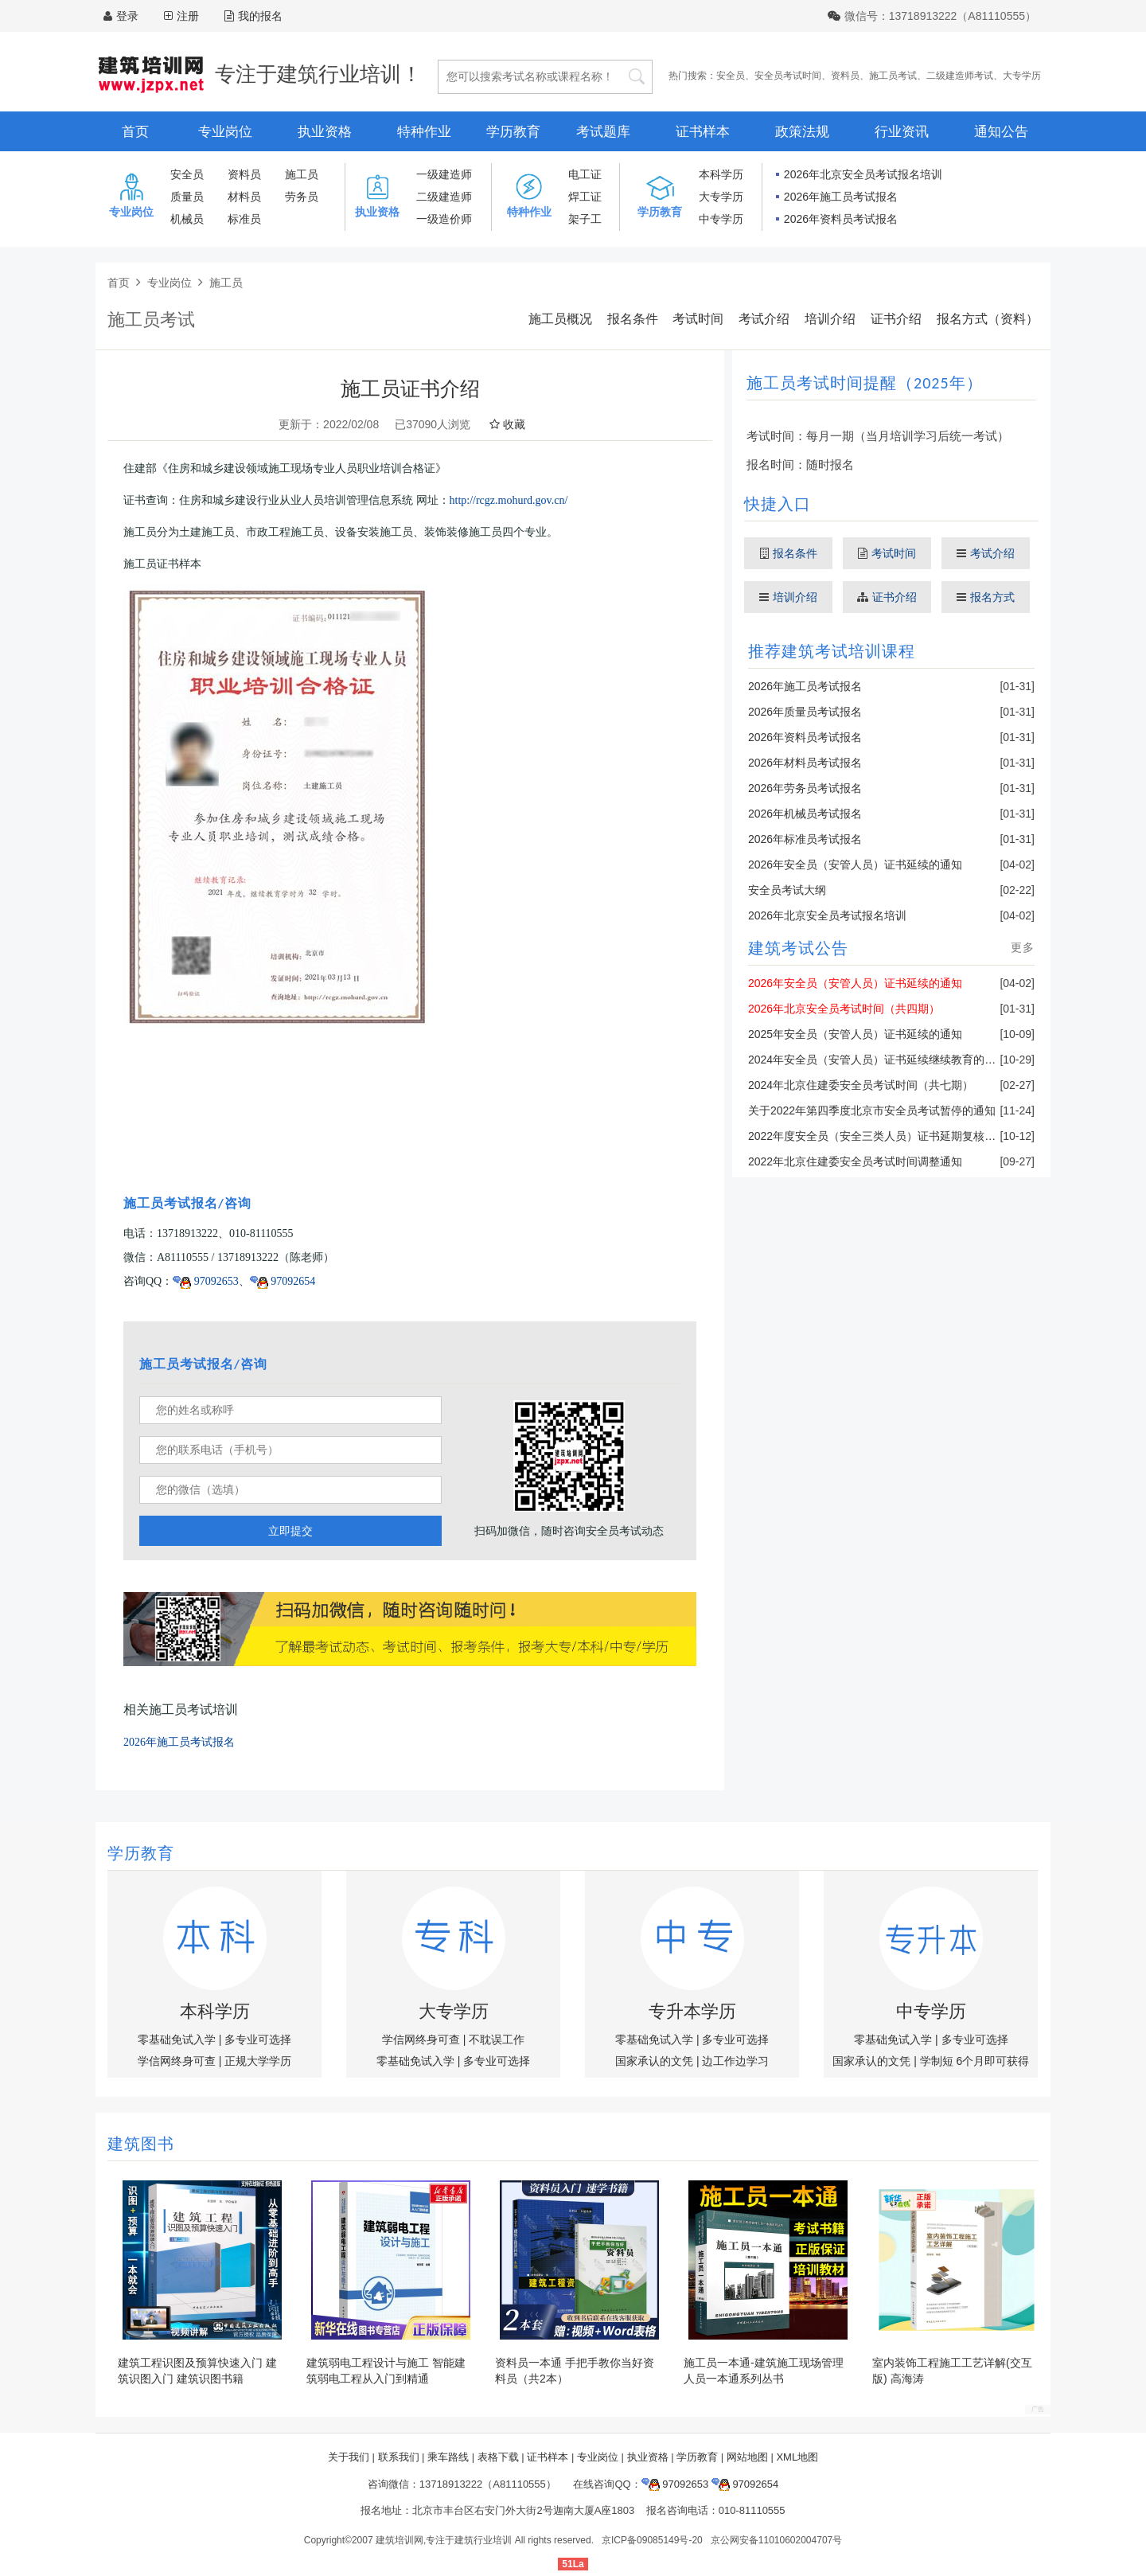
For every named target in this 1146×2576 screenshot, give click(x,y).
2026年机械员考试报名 (805, 813)
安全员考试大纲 (787, 890)
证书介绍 (896, 319)
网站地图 (747, 2457)
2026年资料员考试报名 (841, 219)
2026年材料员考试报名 (805, 762)
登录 (127, 16)
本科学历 (721, 174)
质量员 (187, 196)
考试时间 (697, 319)
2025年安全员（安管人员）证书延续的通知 (855, 1034)
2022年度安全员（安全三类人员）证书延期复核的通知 (883, 1136)
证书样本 (703, 131)
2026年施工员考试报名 (841, 196)
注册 (188, 16)
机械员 (187, 219)
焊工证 (585, 196)
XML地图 (797, 2457)
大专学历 (1022, 75)
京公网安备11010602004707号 (776, 2540)
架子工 (585, 219)
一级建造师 (444, 174)
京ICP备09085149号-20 (652, 2540)
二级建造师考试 (959, 75)
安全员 (730, 75)
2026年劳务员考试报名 (805, 788)
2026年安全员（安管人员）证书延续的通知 (855, 864)
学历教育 (513, 131)
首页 (135, 131)
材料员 (244, 196)
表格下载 (498, 2457)
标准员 (244, 219)
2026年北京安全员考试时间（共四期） (844, 1008)
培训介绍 (830, 319)
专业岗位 (225, 131)
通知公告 (1001, 131)
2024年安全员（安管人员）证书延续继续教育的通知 (877, 1059)
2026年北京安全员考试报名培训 (863, 174)
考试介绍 (764, 319)
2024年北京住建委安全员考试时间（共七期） (860, 1085)
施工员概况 (560, 319)
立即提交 (290, 1530)
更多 (1023, 947)
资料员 (845, 75)
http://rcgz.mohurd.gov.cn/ (509, 500)
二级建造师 (444, 196)
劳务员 (301, 196)
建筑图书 (140, 2143)
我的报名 (253, 16)
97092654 (283, 1281)
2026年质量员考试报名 (805, 711)
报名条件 (632, 319)
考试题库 (603, 131)
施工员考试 (893, 75)
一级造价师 (444, 219)
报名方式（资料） (988, 319)
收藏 (507, 424)
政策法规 (802, 131)
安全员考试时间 (787, 75)
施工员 (301, 174)
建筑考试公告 (798, 948)
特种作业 (424, 131)
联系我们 (398, 2457)
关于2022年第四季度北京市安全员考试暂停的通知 (872, 1110)
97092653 (206, 1281)
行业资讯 (902, 131)
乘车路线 (448, 2457)
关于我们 (348, 2457)
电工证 (585, 174)
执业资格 (325, 131)
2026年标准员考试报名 (805, 839)
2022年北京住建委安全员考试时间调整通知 (855, 1161)
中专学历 (721, 219)
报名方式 (986, 597)
